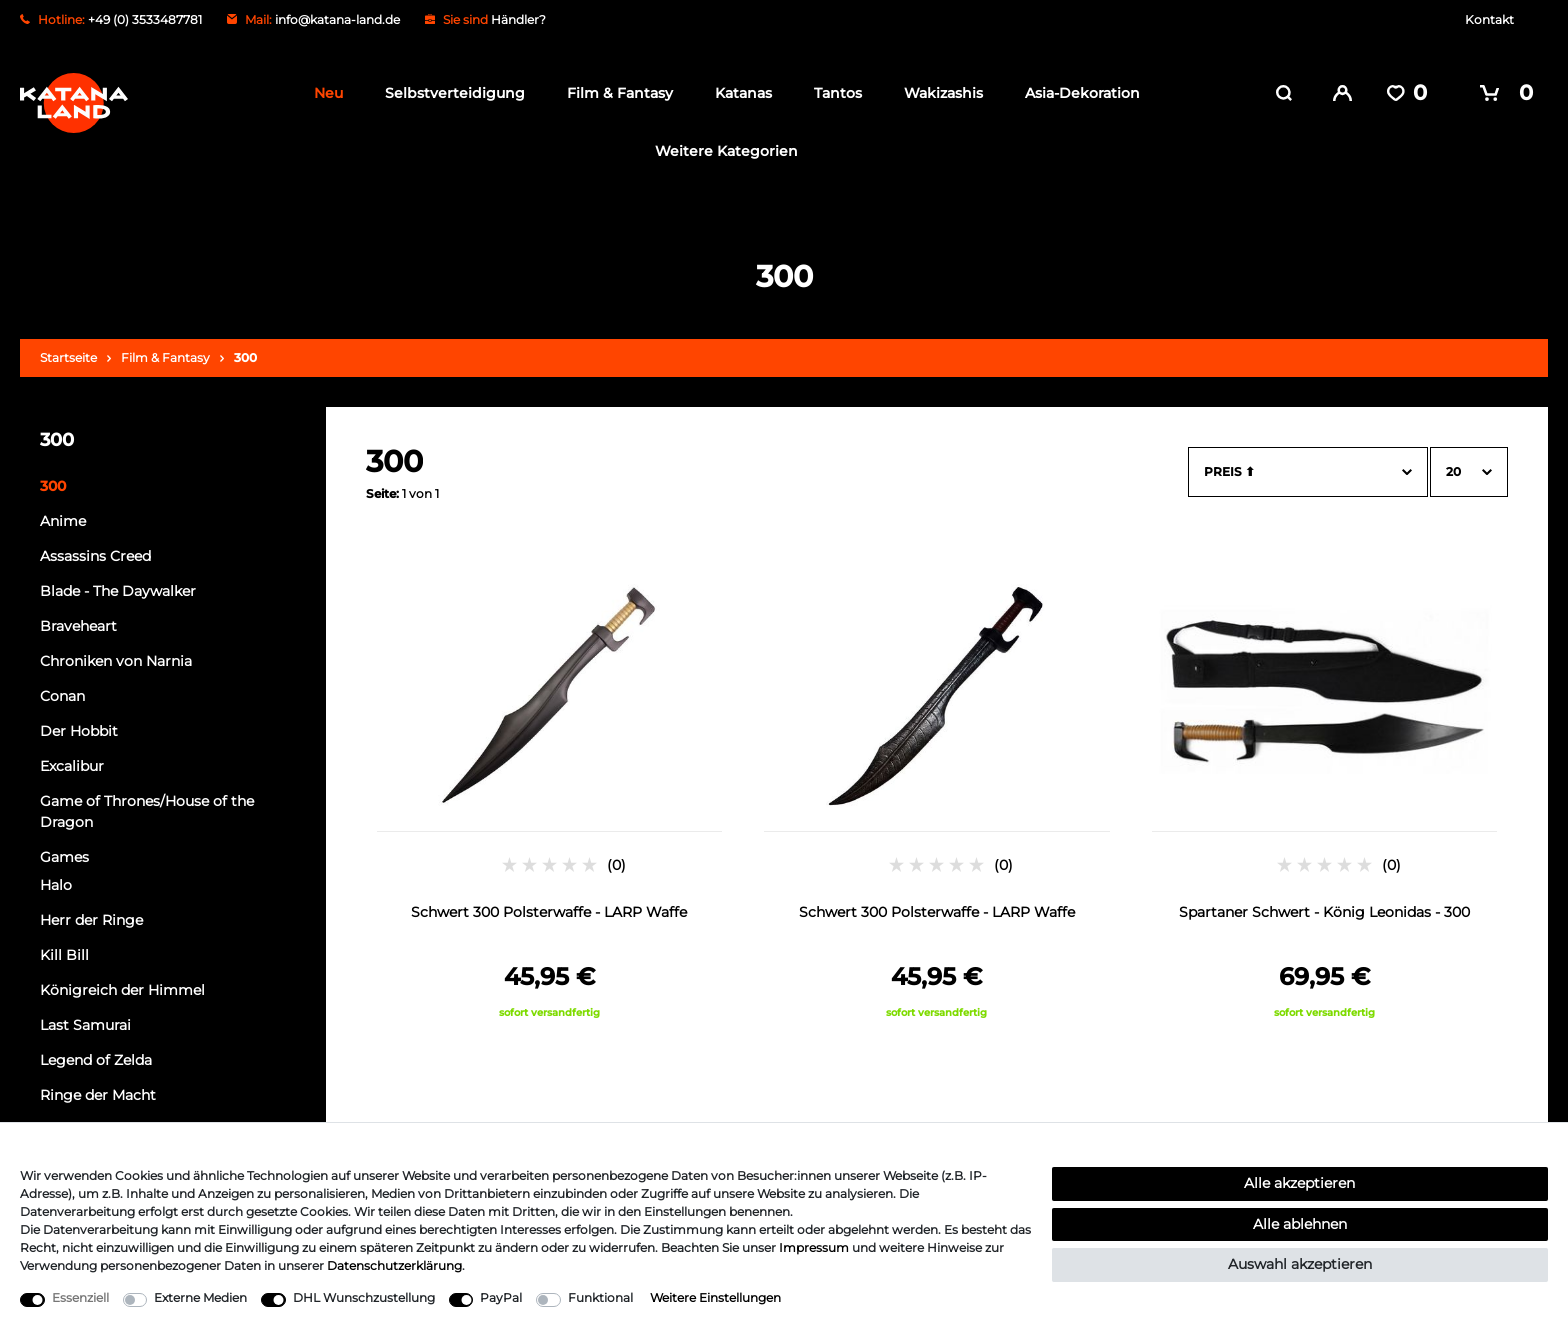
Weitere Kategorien (720, 151)
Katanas (737, 93)
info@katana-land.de (337, 19)
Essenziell (80, 1297)
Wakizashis (937, 93)
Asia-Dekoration (1076, 93)
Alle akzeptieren (1299, 1183)
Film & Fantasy (614, 93)
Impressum (814, 1247)
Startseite (68, 353)
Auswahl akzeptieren (1300, 1264)
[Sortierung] (1308, 468)
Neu (322, 93)
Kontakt (1489, 19)
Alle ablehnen (1300, 1224)
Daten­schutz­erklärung (394, 1265)
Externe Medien (200, 1297)
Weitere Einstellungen (715, 1297)
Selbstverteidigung (449, 93)
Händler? (518, 19)
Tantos (832, 93)
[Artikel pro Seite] (1469, 468)
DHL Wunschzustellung (364, 1297)
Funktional (600, 1297)
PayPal (501, 1297)
